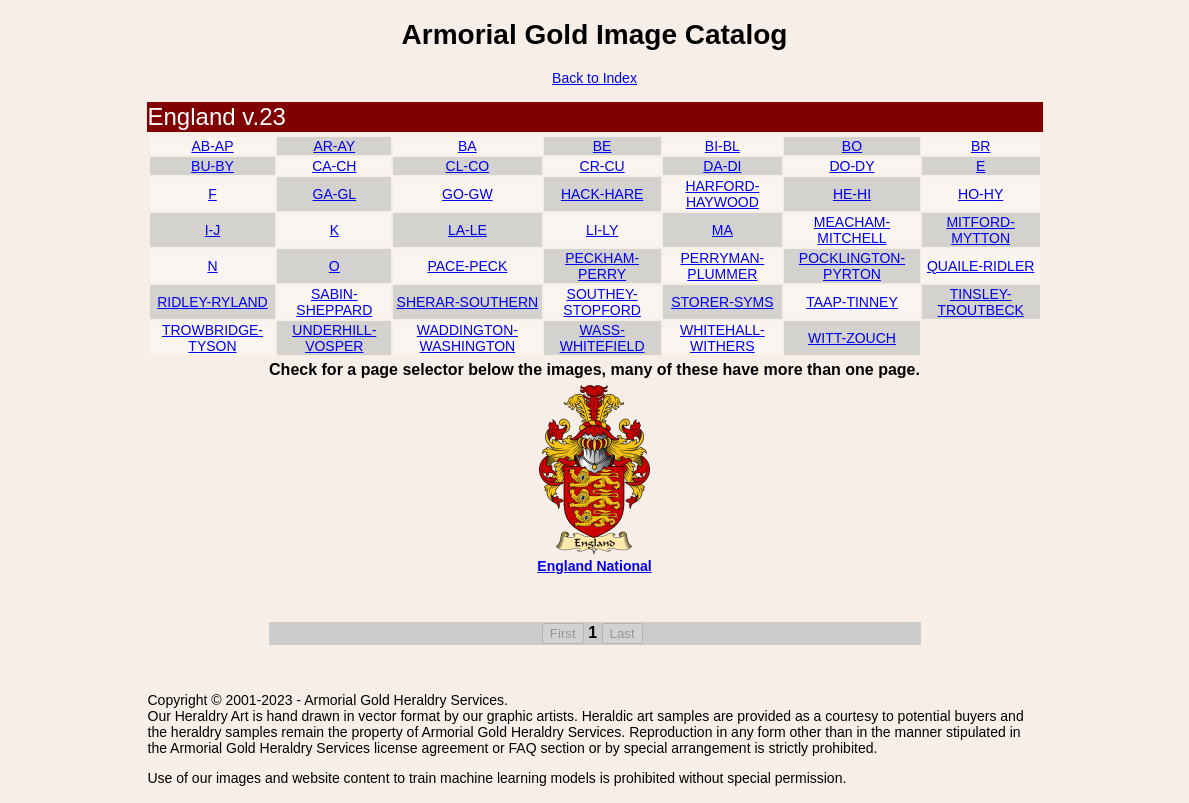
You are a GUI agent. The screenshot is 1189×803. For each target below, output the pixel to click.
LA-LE (467, 230)
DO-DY (851, 166)
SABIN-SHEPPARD (334, 302)
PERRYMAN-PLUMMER (722, 266)
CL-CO (468, 166)
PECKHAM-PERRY (602, 266)
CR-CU (602, 166)
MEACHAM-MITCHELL (852, 230)
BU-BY (212, 166)
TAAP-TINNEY (852, 302)
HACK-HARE (602, 194)
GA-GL (335, 194)
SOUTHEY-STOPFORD (602, 302)
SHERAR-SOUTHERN (468, 302)
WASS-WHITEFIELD (602, 338)
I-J (213, 230)
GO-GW (467, 194)
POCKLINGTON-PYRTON (852, 266)
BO (852, 146)
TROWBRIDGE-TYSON (212, 338)
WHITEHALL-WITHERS (722, 338)
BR (980, 146)
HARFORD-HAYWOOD (722, 194)
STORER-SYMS (722, 302)
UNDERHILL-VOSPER (334, 338)
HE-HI (852, 194)
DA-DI (722, 166)
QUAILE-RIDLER (980, 266)
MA (722, 230)
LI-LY (602, 230)
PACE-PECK (467, 266)
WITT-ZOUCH (852, 338)
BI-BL (722, 146)
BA (467, 146)
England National (594, 566)
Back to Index (594, 78)
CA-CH (334, 166)
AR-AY (334, 146)
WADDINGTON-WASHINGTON (467, 338)
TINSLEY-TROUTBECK (981, 302)
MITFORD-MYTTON (980, 230)
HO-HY (980, 194)
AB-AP (212, 146)
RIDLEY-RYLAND (212, 302)
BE (602, 146)
